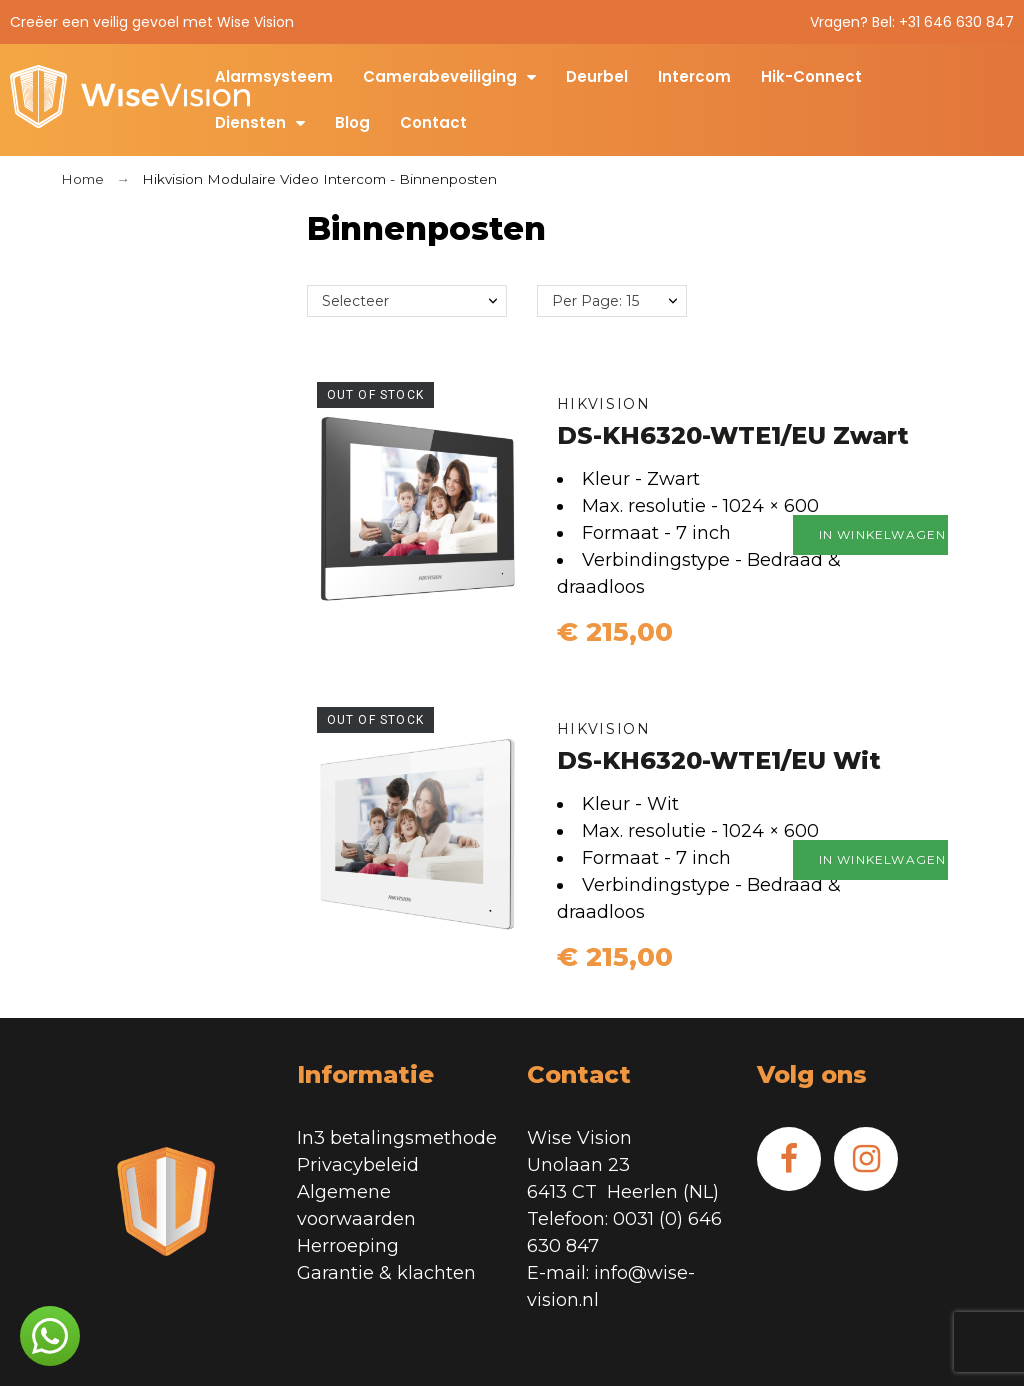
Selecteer (355, 301)
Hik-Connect (811, 76)
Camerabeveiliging (449, 77)
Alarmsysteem (274, 76)
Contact (433, 122)
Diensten (260, 123)
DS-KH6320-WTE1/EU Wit (719, 760)
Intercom (694, 76)
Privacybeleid (358, 1165)
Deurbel (597, 76)
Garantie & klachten (386, 1273)
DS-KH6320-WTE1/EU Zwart (733, 435)
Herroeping (348, 1246)
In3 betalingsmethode (397, 1138)
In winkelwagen (891, 534)
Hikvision (604, 404)
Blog (352, 122)
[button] (50, 1336)
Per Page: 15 (595, 301)
